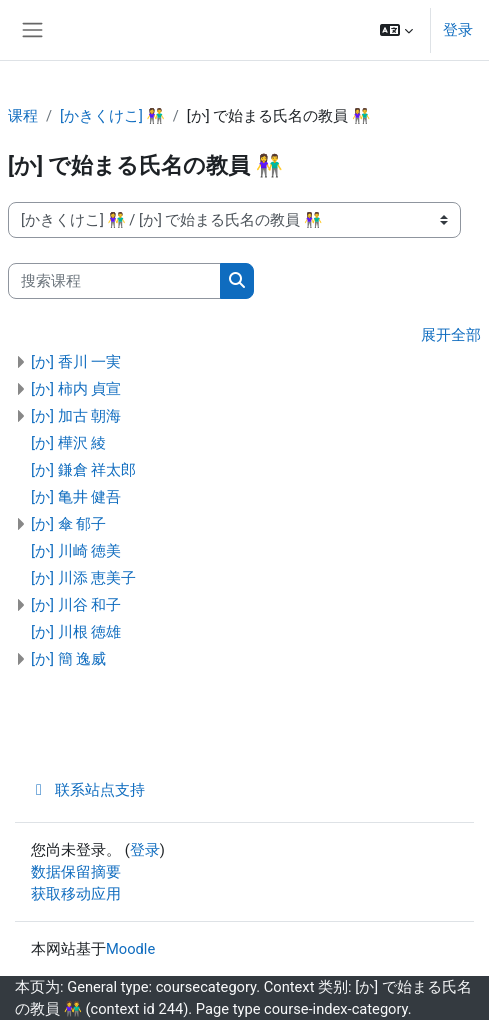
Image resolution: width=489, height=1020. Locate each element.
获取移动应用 (76, 894)
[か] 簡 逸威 (68, 659)
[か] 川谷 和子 (76, 605)
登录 (458, 30)
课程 (23, 116)
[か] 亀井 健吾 (76, 497)
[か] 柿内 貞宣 (76, 389)
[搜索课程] (114, 281)
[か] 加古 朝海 (76, 416)
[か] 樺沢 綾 (68, 443)
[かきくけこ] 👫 (112, 116)
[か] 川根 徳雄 (76, 632)
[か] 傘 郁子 (68, 524)
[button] (396, 30)
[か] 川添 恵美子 (83, 578)
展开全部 (451, 335)
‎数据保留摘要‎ (76, 872)
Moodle (130, 949)
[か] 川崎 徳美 (76, 551)
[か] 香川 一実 (76, 362)
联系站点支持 (88, 790)
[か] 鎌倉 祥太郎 (83, 470)
